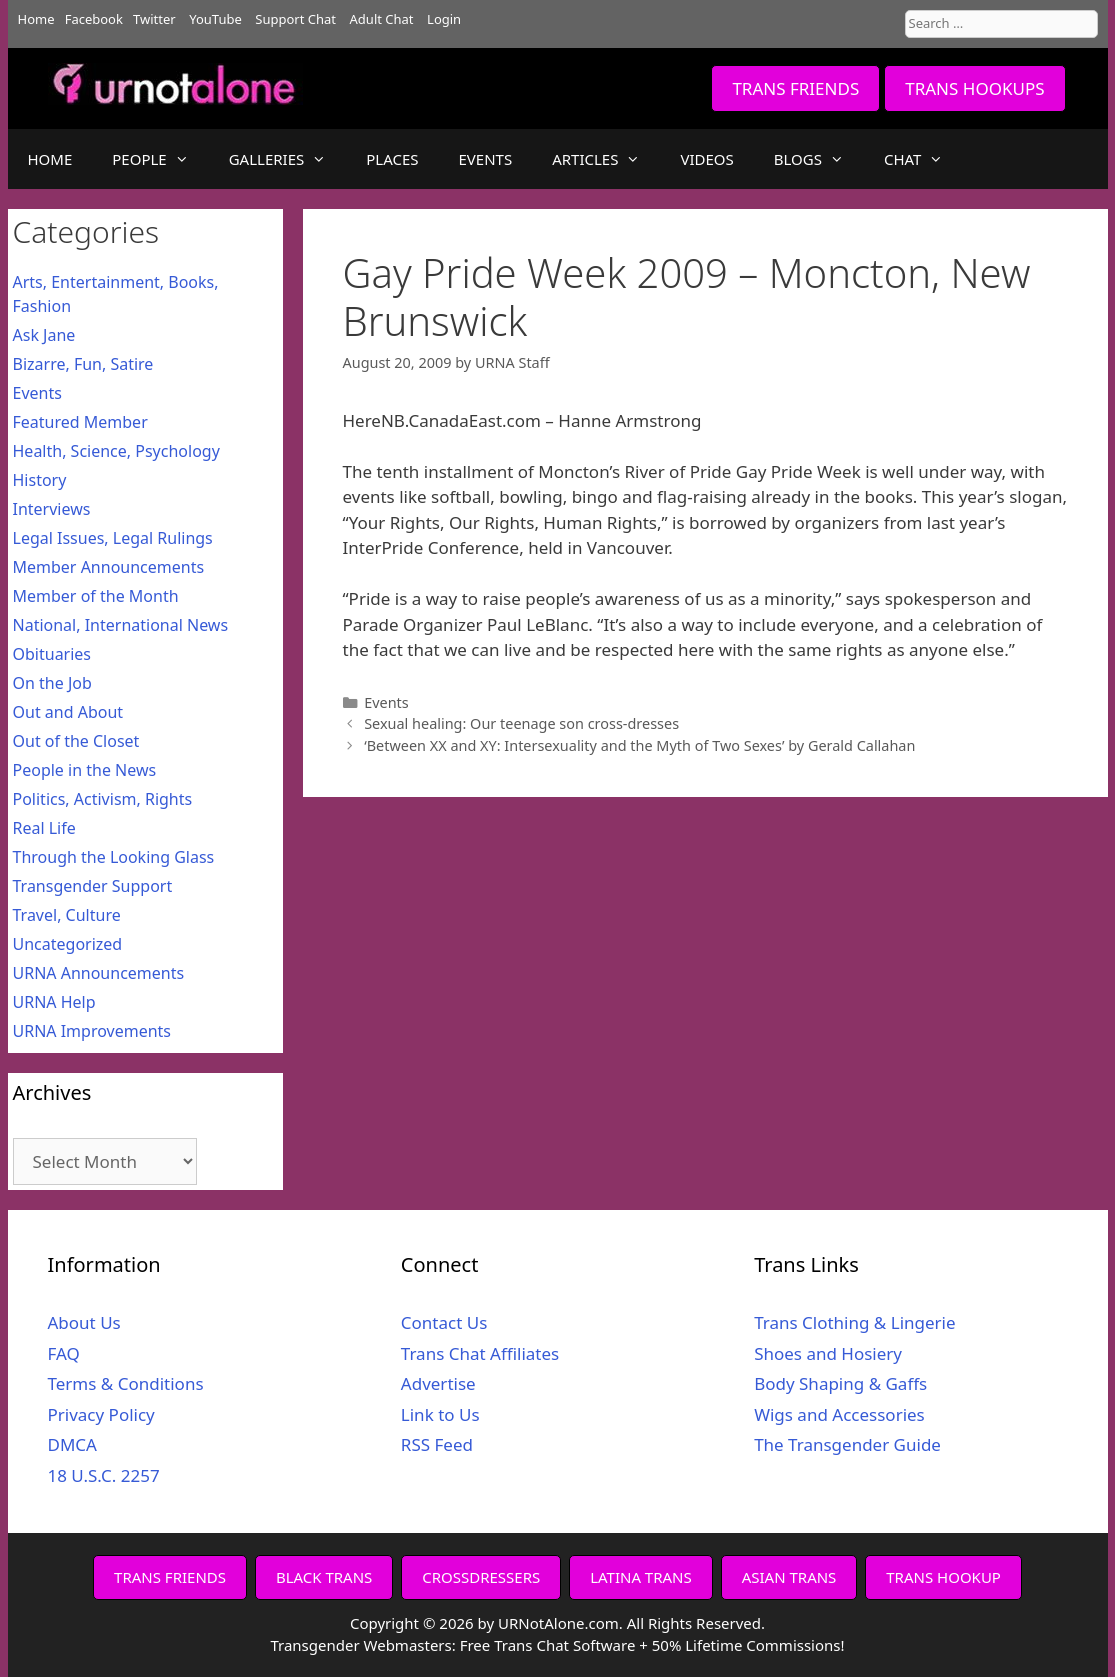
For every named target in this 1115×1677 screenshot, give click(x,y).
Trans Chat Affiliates (480, 1353)
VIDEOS (706, 159)
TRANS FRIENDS (795, 88)
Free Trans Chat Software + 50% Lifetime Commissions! (652, 1645)
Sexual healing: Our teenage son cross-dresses (521, 723)
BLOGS (819, 159)
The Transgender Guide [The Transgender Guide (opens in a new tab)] (847, 1444)
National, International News (121, 625)
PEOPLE (160, 159)
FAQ (64, 1353)
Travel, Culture (67, 915)
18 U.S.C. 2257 (104, 1475)
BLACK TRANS (324, 1577)
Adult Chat (382, 19)
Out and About (68, 712)
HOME (50, 159)
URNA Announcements (99, 973)
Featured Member (80, 422)
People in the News (85, 770)
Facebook (94, 19)
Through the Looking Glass (114, 857)
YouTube (215, 19)
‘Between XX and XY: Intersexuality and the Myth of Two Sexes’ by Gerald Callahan (639, 745)
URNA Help (54, 1002)
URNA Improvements (92, 1031)
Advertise (438, 1383)
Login (444, 19)
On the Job (52, 683)
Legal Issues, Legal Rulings (113, 538)
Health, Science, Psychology (116, 451)
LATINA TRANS (641, 1577)
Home (36, 19)
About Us (84, 1322)
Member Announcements (109, 567)
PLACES (392, 159)
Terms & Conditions (126, 1383)
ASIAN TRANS (789, 1577)
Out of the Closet (76, 741)
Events (386, 702)
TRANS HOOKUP (943, 1577)
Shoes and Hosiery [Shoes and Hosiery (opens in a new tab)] (828, 1353)
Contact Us (444, 1322)
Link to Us (440, 1414)
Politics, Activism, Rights (103, 799)
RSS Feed (437, 1444)
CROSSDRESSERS (481, 1577)
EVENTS (486, 159)
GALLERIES (288, 159)
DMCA (72, 1444)
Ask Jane (44, 335)
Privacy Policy (101, 1414)
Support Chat (295, 19)
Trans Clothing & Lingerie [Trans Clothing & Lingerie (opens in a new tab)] (854, 1322)
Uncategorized (68, 944)
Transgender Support (93, 886)
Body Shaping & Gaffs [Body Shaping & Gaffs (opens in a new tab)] (840, 1383)
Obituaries (52, 654)
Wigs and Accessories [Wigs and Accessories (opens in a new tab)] (839, 1414)
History (40, 480)
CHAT (923, 159)
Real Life (44, 828)
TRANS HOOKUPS (974, 88)
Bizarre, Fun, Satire (83, 364)
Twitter (154, 19)
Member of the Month (96, 596)
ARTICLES (606, 159)
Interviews (52, 509)
